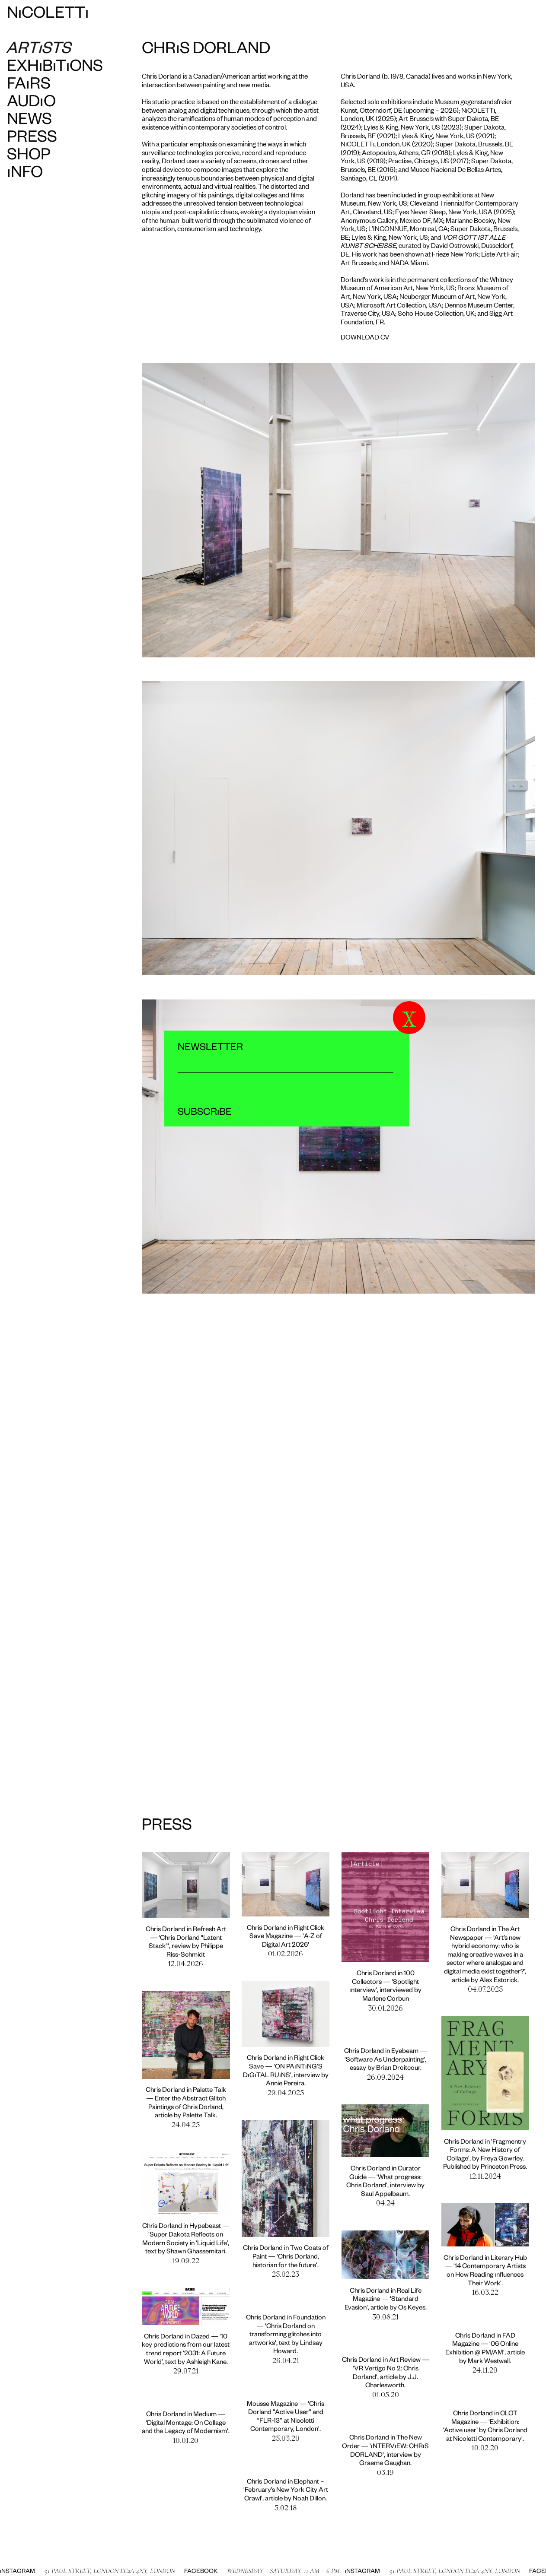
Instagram (329, 2572)
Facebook (167, 2572)
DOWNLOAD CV (365, 336)
